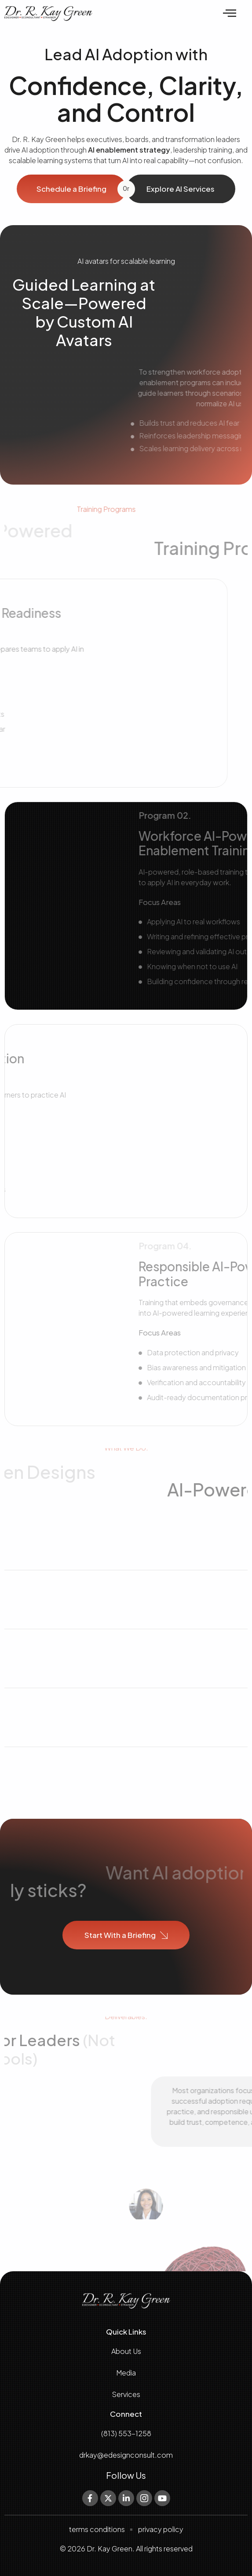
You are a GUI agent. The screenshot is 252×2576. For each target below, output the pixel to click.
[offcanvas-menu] (229, 13)
